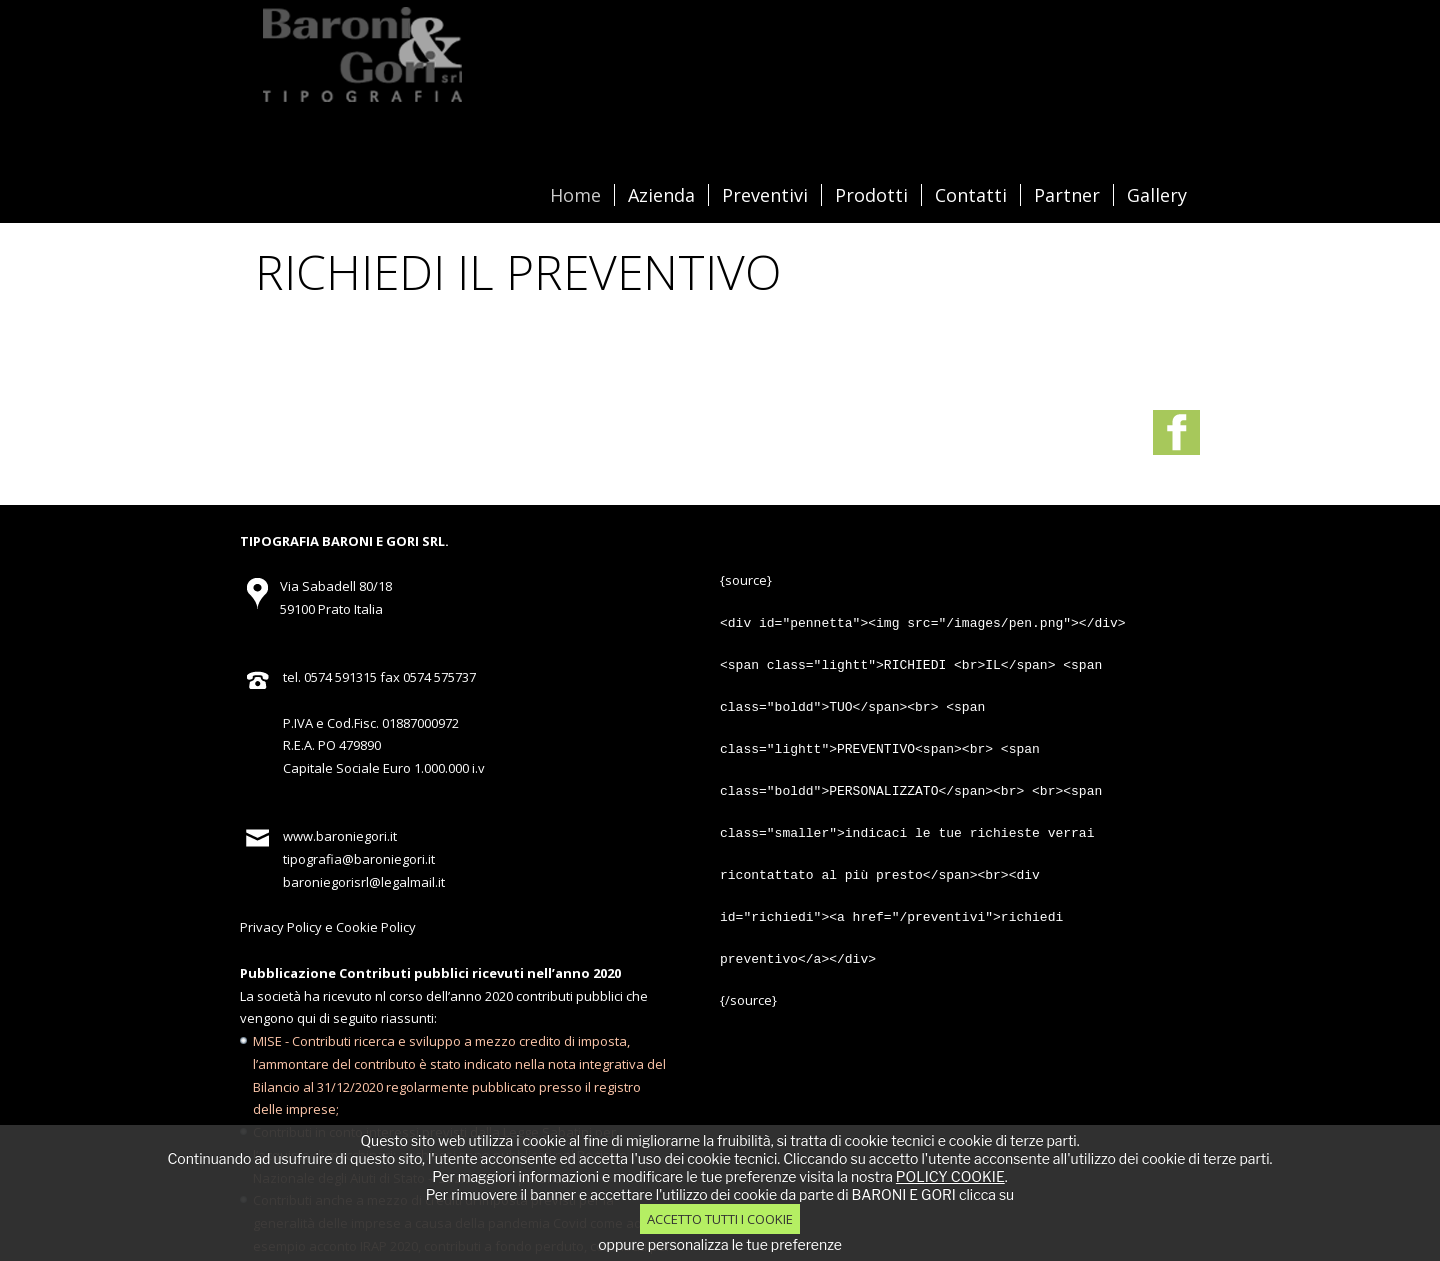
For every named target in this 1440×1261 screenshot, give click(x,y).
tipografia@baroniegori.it (359, 810)
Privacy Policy (281, 878)
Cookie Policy (376, 878)
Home (575, 195)
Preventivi (765, 195)
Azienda (661, 195)
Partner (1067, 195)
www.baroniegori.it (340, 787)
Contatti (971, 195)
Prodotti (871, 195)
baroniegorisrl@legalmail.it (364, 833)
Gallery (1157, 195)
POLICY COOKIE (950, 1176)
